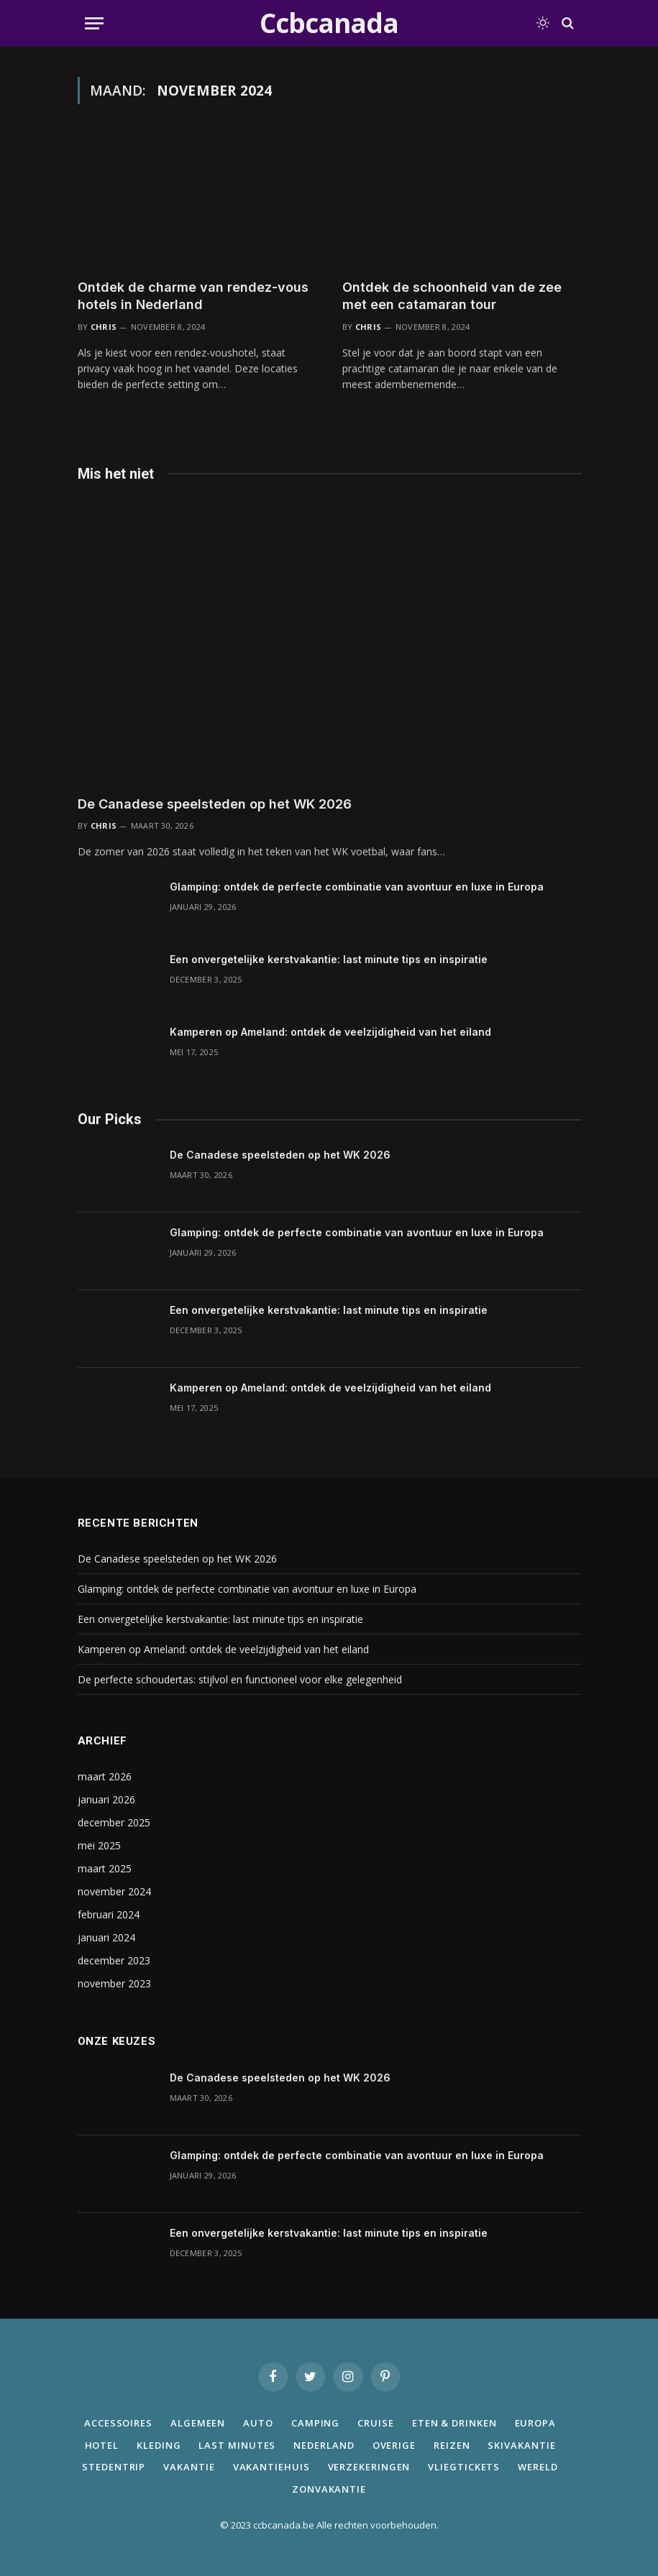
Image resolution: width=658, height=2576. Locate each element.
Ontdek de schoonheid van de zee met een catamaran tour (452, 296)
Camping (315, 2422)
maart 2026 (105, 1776)
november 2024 (114, 1891)
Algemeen (197, 2422)
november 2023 (114, 1983)
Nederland (323, 2445)
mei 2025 (99, 1845)
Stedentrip (113, 2466)
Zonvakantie (329, 2489)
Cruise (375, 2422)
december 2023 (114, 1960)
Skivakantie (521, 2445)
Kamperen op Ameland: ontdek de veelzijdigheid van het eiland (330, 1032)
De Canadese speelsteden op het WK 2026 (215, 803)
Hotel (102, 2445)
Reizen (452, 2445)
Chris (104, 326)
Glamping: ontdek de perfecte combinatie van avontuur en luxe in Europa (357, 886)
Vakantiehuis (271, 2466)
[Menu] (94, 23)
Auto (258, 2422)
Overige (394, 2445)
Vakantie (188, 2466)
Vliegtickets (464, 2466)
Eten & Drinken (454, 2422)
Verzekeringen (369, 2466)
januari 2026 (106, 1799)
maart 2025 (105, 1868)
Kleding (159, 2445)
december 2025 (114, 1822)
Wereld (537, 2466)
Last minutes (236, 2445)
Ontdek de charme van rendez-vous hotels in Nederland (193, 296)
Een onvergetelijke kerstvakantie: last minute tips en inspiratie (329, 959)
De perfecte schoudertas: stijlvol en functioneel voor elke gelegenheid (240, 1679)
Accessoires (118, 2422)
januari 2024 (106, 1937)
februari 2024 (109, 1914)
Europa (535, 2422)
